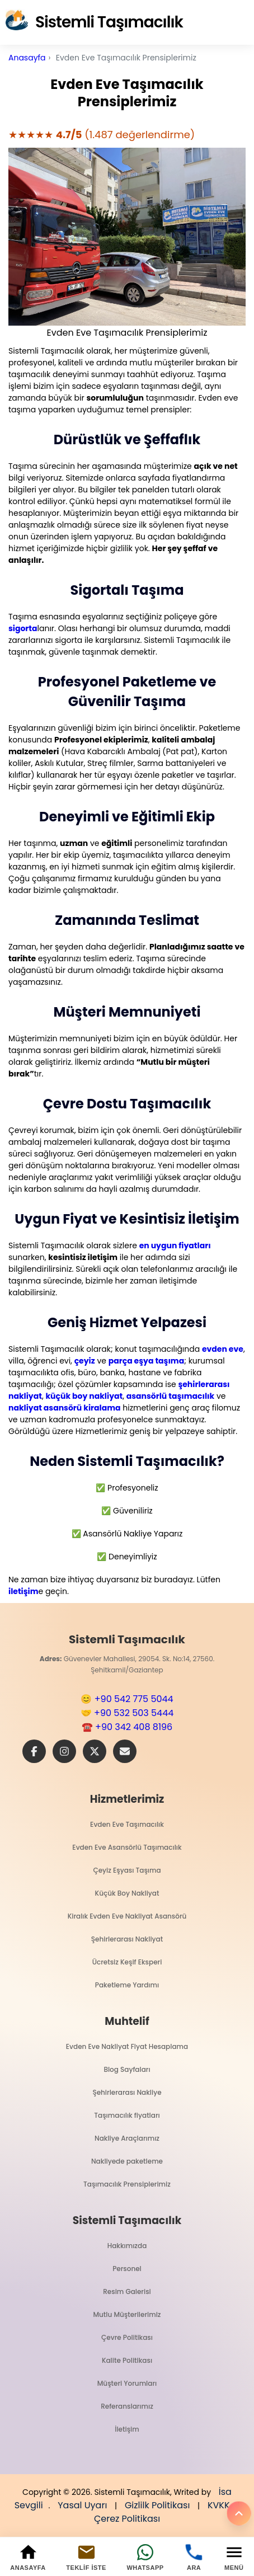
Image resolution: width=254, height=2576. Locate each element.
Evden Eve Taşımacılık (127, 1824)
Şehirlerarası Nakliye (126, 2092)
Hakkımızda (127, 2245)
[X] (94, 1751)
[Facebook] (34, 1751)
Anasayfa (27, 57)
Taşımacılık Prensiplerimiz (127, 2184)
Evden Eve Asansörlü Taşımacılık (126, 1847)
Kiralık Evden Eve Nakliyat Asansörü (127, 1916)
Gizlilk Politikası (157, 2505)
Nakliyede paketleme (127, 2161)
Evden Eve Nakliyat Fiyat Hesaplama (127, 2046)
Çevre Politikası (127, 2337)
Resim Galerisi (127, 2291)
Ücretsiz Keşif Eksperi (127, 1962)
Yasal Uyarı (82, 2505)
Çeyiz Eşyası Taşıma (127, 1870)
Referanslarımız (127, 2406)
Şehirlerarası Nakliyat (127, 1939)
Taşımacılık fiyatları (126, 2115)
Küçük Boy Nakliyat (127, 1893)
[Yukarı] (239, 2513)
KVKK (219, 2505)
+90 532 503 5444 (133, 1713)
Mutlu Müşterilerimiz (127, 2314)
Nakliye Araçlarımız (127, 2138)
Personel (127, 2268)
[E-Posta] (125, 1751)
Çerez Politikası (127, 2518)
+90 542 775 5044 (134, 1699)
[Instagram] (64, 1751)
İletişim (127, 2429)
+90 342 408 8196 (133, 1727)
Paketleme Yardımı (127, 1985)
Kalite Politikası (127, 2360)
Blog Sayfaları (127, 2069)
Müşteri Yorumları (127, 2383)
